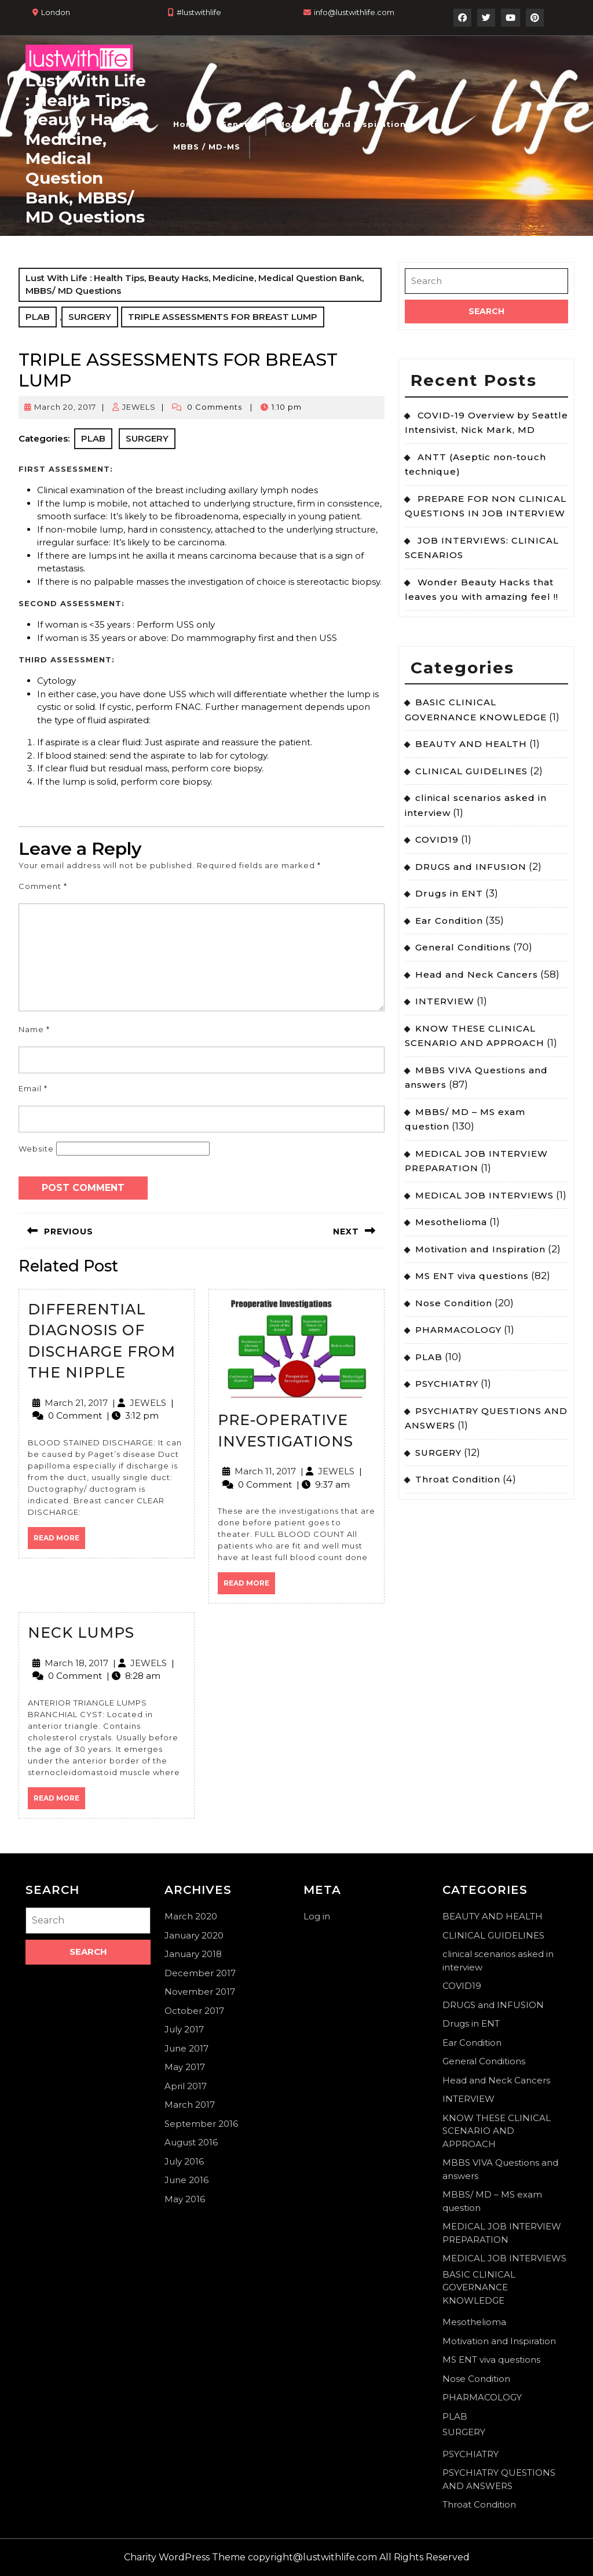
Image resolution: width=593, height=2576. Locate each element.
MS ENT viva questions (472, 1275)
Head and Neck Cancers (476, 974)
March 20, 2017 (65, 406)
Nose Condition (453, 1303)
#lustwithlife (199, 12)
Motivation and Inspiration (341, 124)
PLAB (37, 316)
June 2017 (186, 2048)
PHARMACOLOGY (458, 1329)
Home (186, 124)
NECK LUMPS (81, 1632)
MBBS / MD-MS (206, 146)
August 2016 (191, 2142)
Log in (316, 1916)
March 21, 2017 (76, 1402)
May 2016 (184, 2199)
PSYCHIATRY (446, 1383)
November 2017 (199, 1991)
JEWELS (139, 406)
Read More (59, 1540)
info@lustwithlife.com (354, 12)
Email (33, 1088)
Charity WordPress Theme (185, 2557)
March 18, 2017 (76, 1662)
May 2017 (184, 2066)
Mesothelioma (451, 1221)
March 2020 (190, 1916)
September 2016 (201, 2123)
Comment (43, 886)
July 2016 (184, 2161)
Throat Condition (457, 1479)
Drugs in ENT (449, 893)
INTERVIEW (444, 1001)
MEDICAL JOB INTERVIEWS (484, 1195)
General (238, 124)
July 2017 (184, 2029)
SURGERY (89, 316)
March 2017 (189, 2104)
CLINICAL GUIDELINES (471, 771)
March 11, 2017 (265, 1471)
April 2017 (185, 2086)
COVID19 (437, 839)
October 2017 (194, 2010)
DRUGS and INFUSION (470, 866)
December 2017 (200, 1973)
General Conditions (463, 947)
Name (34, 1029)
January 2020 (194, 1935)
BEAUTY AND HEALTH (471, 743)
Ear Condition (449, 920)
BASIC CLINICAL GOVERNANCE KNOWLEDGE (478, 2287)
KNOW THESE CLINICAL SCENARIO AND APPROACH (496, 2130)
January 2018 (193, 1953)
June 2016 (186, 2179)
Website (36, 1148)
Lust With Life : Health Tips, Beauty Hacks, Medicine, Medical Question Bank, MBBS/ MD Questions (85, 149)
